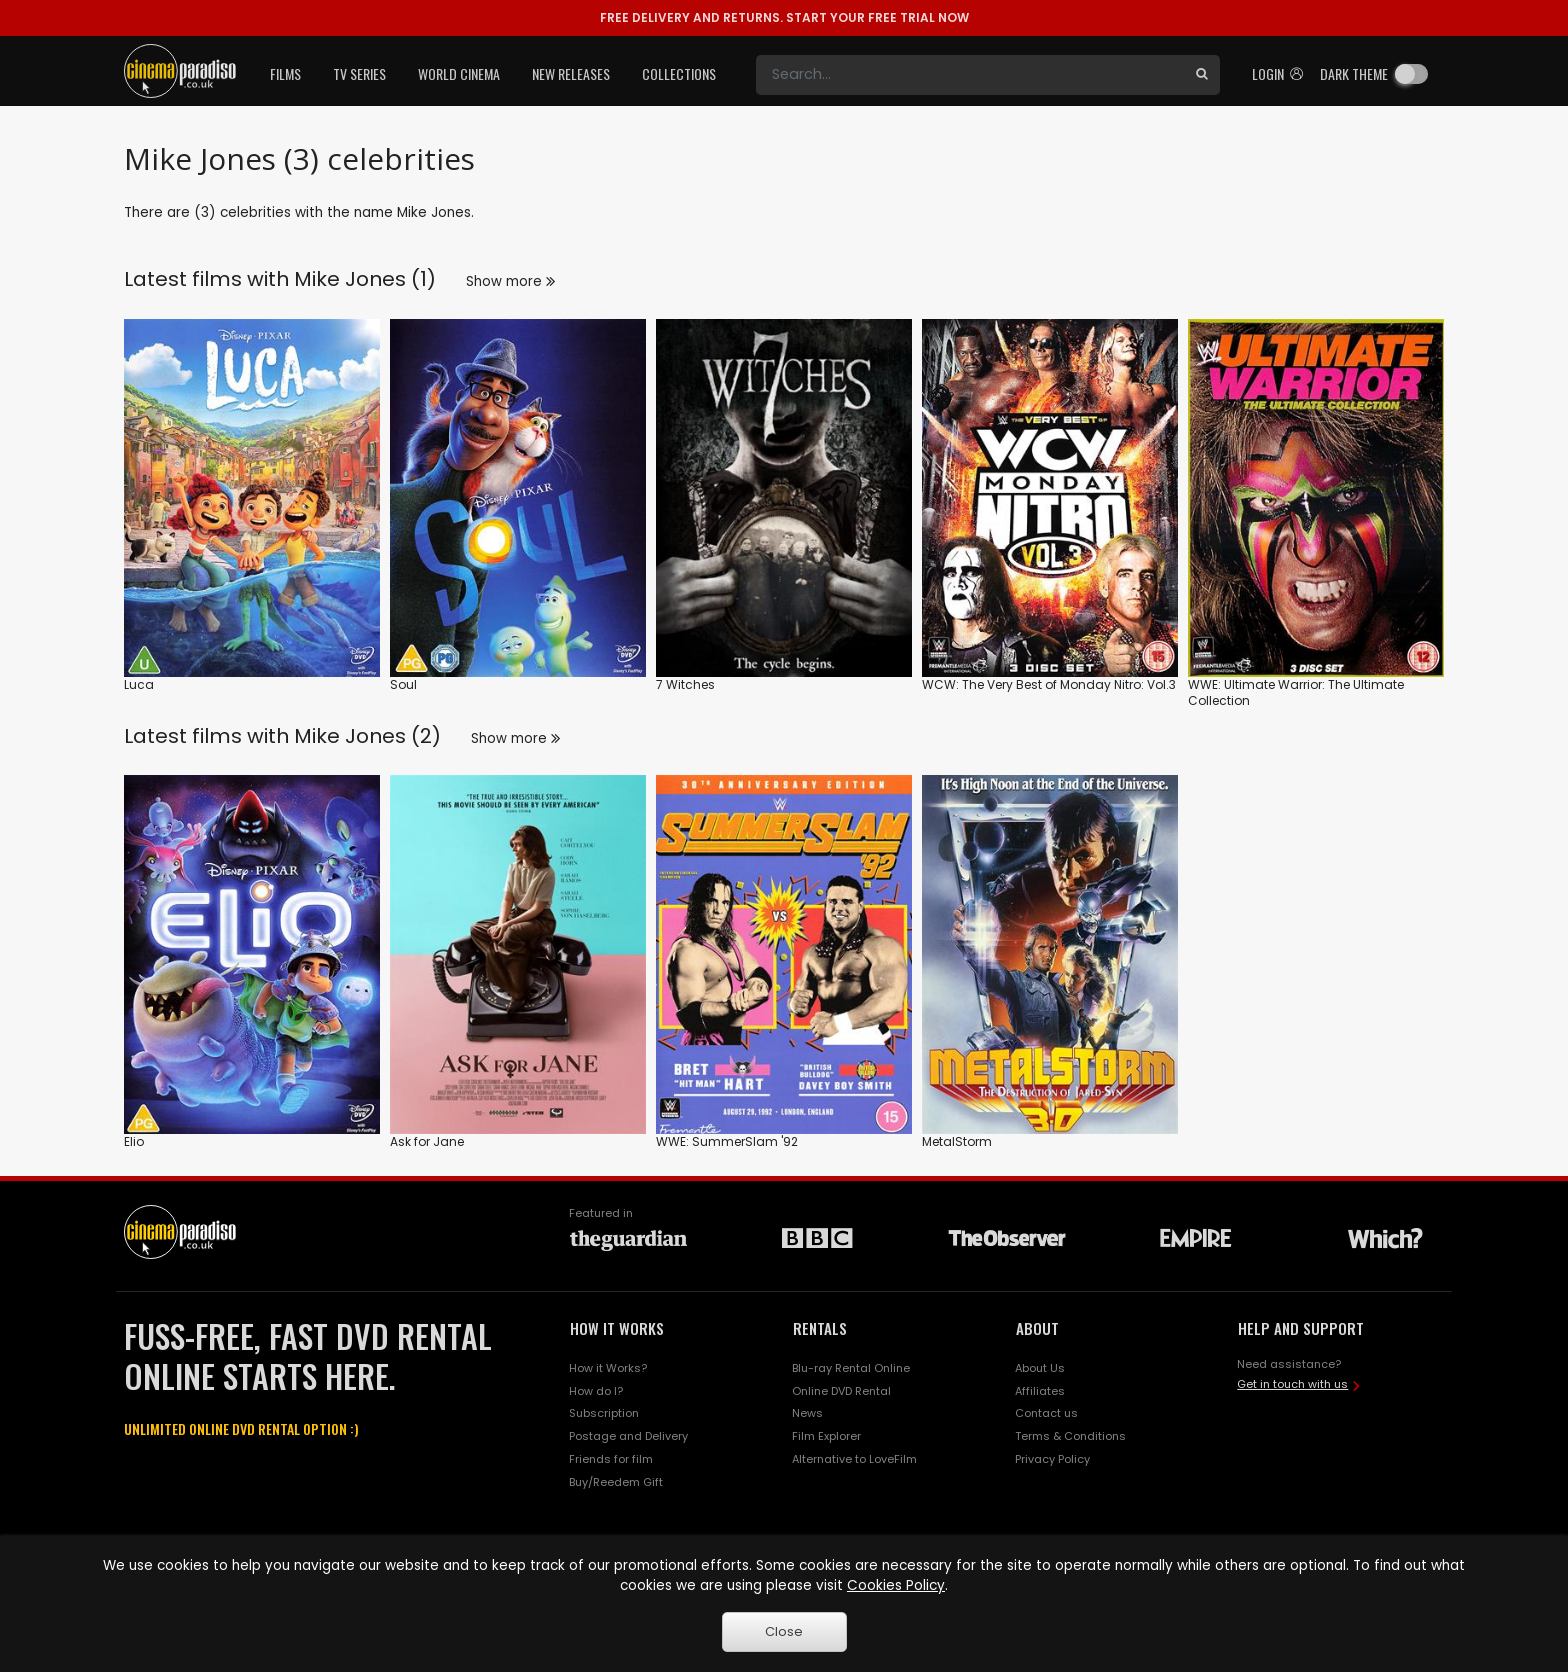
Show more (510, 281)
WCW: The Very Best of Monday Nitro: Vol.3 (1049, 684)
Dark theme (1354, 73)
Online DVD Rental (841, 1391)
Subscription (604, 1413)
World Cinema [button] (459, 73)
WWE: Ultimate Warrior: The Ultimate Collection (1296, 692)
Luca (139, 684)
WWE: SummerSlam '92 (727, 1141)
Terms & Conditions (1070, 1436)
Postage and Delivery (628, 1436)
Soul (403, 684)
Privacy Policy (1052, 1459)
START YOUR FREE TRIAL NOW (784, 17)
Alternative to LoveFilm (854, 1459)
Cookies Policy (896, 1585)
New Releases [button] (571, 73)
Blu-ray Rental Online (851, 1368)
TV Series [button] (359, 73)
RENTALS (820, 1328)
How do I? (596, 1391)
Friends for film (611, 1459)
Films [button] (285, 73)
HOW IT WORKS (617, 1328)
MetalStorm (957, 1141)
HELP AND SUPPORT (1301, 1328)
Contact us (1046, 1413)
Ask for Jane (427, 1141)
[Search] (970, 75)
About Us (1040, 1368)
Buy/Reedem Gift (616, 1482)
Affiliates (1040, 1391)
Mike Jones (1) (365, 279)
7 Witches (685, 684)
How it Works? (608, 1368)
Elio (134, 1141)
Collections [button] (679, 73)
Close (784, 1631)
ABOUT (1037, 1328)
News (807, 1413)
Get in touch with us (1292, 1384)
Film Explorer (826, 1436)
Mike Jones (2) (367, 736)
